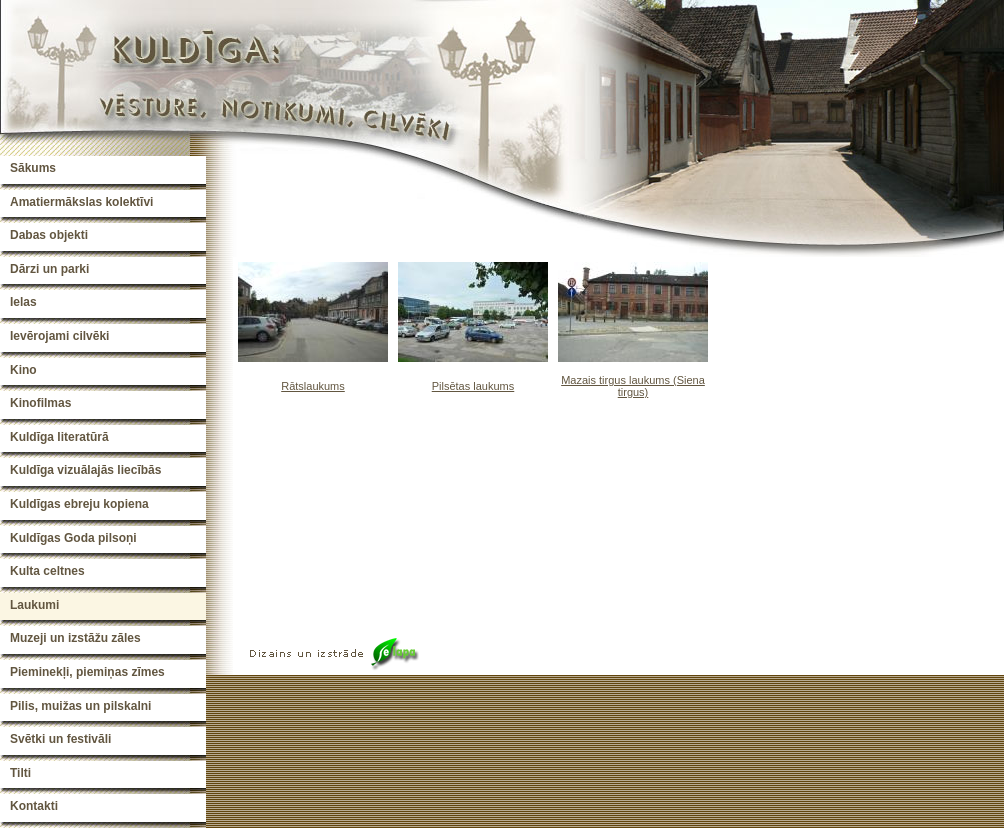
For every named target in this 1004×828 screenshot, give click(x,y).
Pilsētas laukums (473, 386)
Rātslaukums (313, 386)
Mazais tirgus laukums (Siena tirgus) (633, 386)
